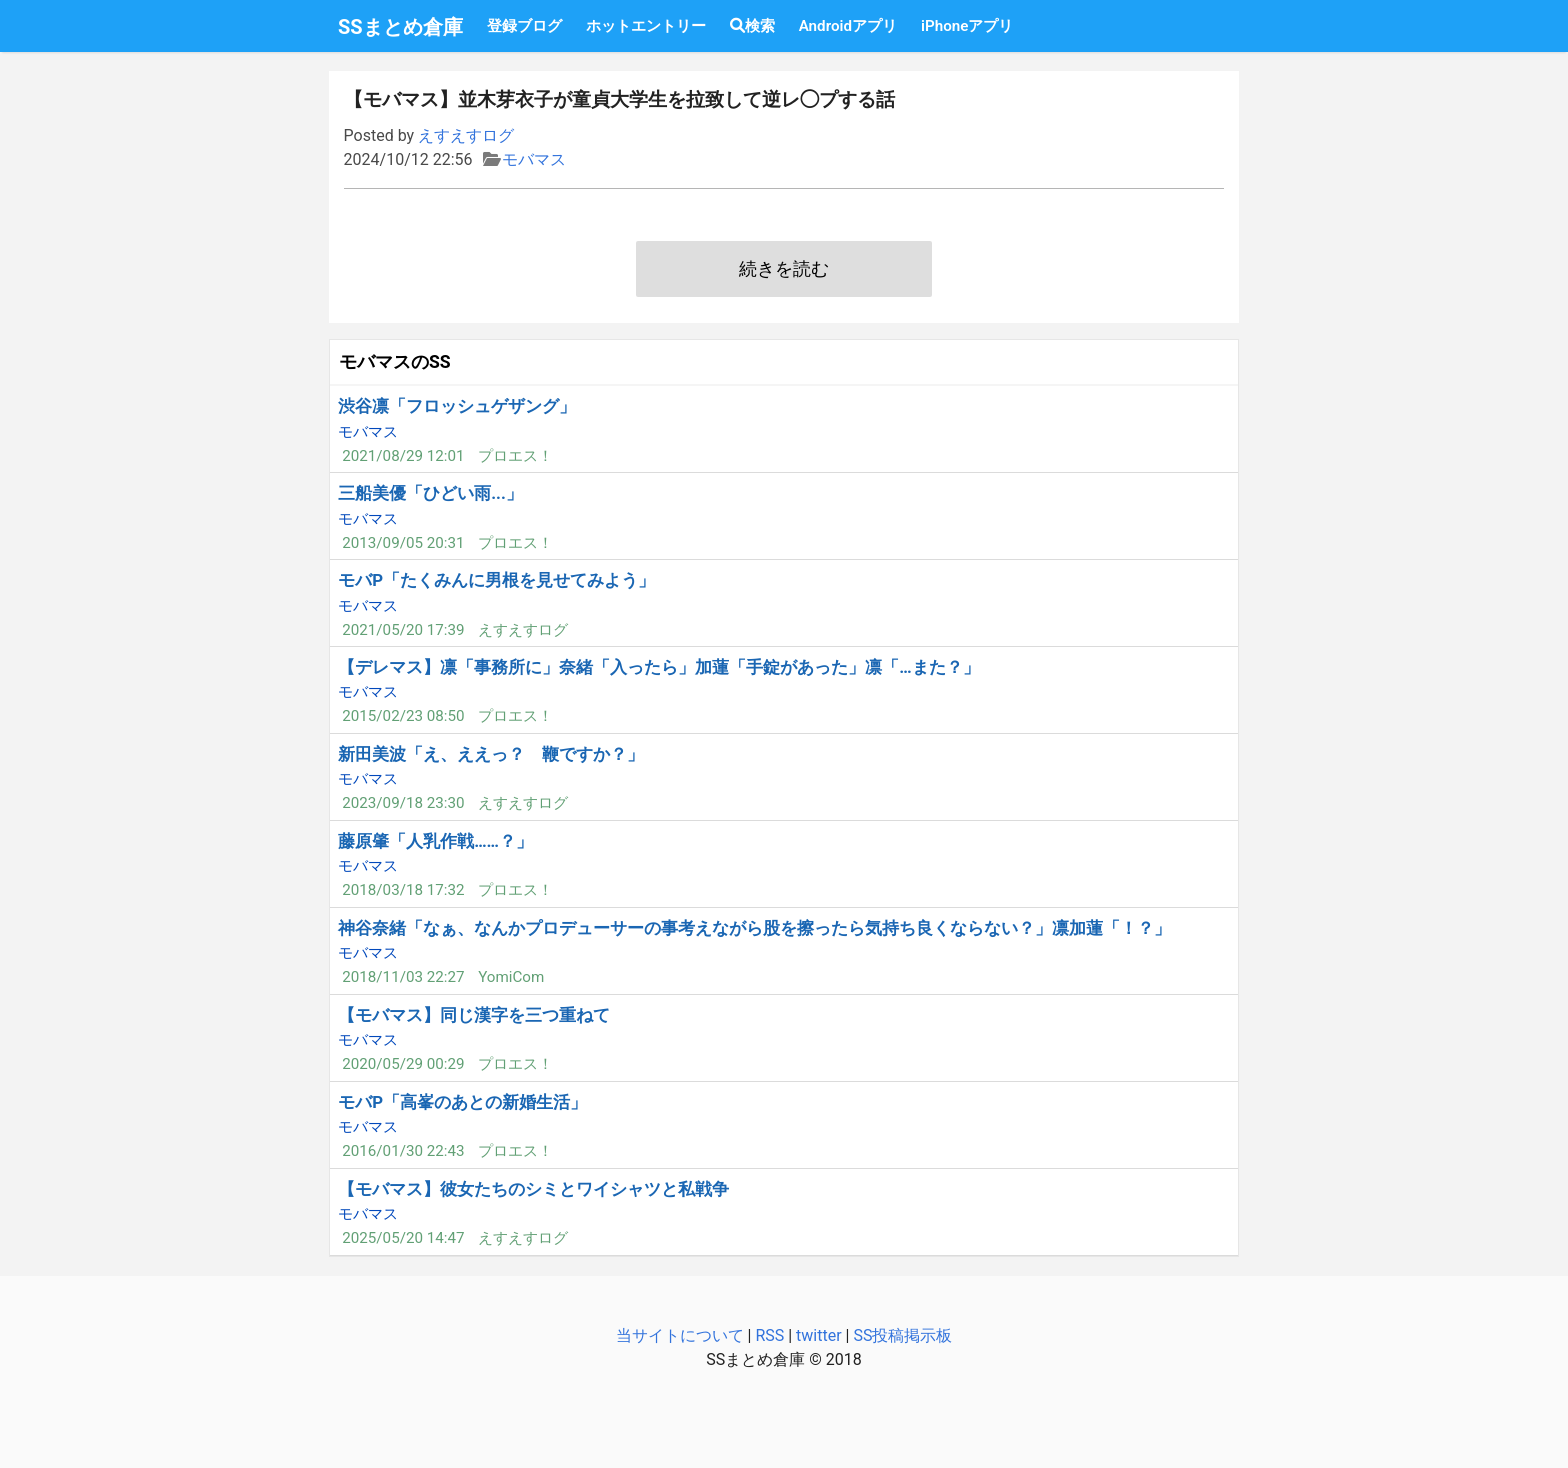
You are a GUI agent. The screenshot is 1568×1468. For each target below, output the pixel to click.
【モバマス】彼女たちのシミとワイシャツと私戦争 (533, 1189)
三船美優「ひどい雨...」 (430, 493)
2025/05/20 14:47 (403, 1238)
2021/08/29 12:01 (403, 456)
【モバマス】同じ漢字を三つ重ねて (474, 1015)
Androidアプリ (848, 26)
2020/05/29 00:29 (403, 1064)
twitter (819, 1335)
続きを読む (784, 269)
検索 (752, 26)
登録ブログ (524, 26)
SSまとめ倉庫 (400, 27)
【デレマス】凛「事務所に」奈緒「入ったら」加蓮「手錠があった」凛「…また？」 (658, 667)
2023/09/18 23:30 (403, 803)
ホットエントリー (646, 26)
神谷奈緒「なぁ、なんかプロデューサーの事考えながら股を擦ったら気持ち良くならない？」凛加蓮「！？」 (754, 928)
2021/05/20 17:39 (403, 630)
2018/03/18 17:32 (403, 890)
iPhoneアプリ (967, 26)
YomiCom (511, 977)
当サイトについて (680, 1335)
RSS (769, 1335)
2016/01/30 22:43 (403, 1151)
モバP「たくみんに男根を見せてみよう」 (496, 580)
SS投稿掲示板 (902, 1335)
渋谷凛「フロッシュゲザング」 (457, 406)
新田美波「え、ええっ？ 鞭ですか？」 (491, 754)
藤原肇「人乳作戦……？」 (435, 841)
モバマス (534, 159)
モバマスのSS (395, 362)
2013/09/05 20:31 (403, 543)
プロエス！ (515, 456)
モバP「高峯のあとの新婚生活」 (462, 1102)
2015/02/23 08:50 (403, 716)
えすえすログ (466, 135)
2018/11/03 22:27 (403, 977)
